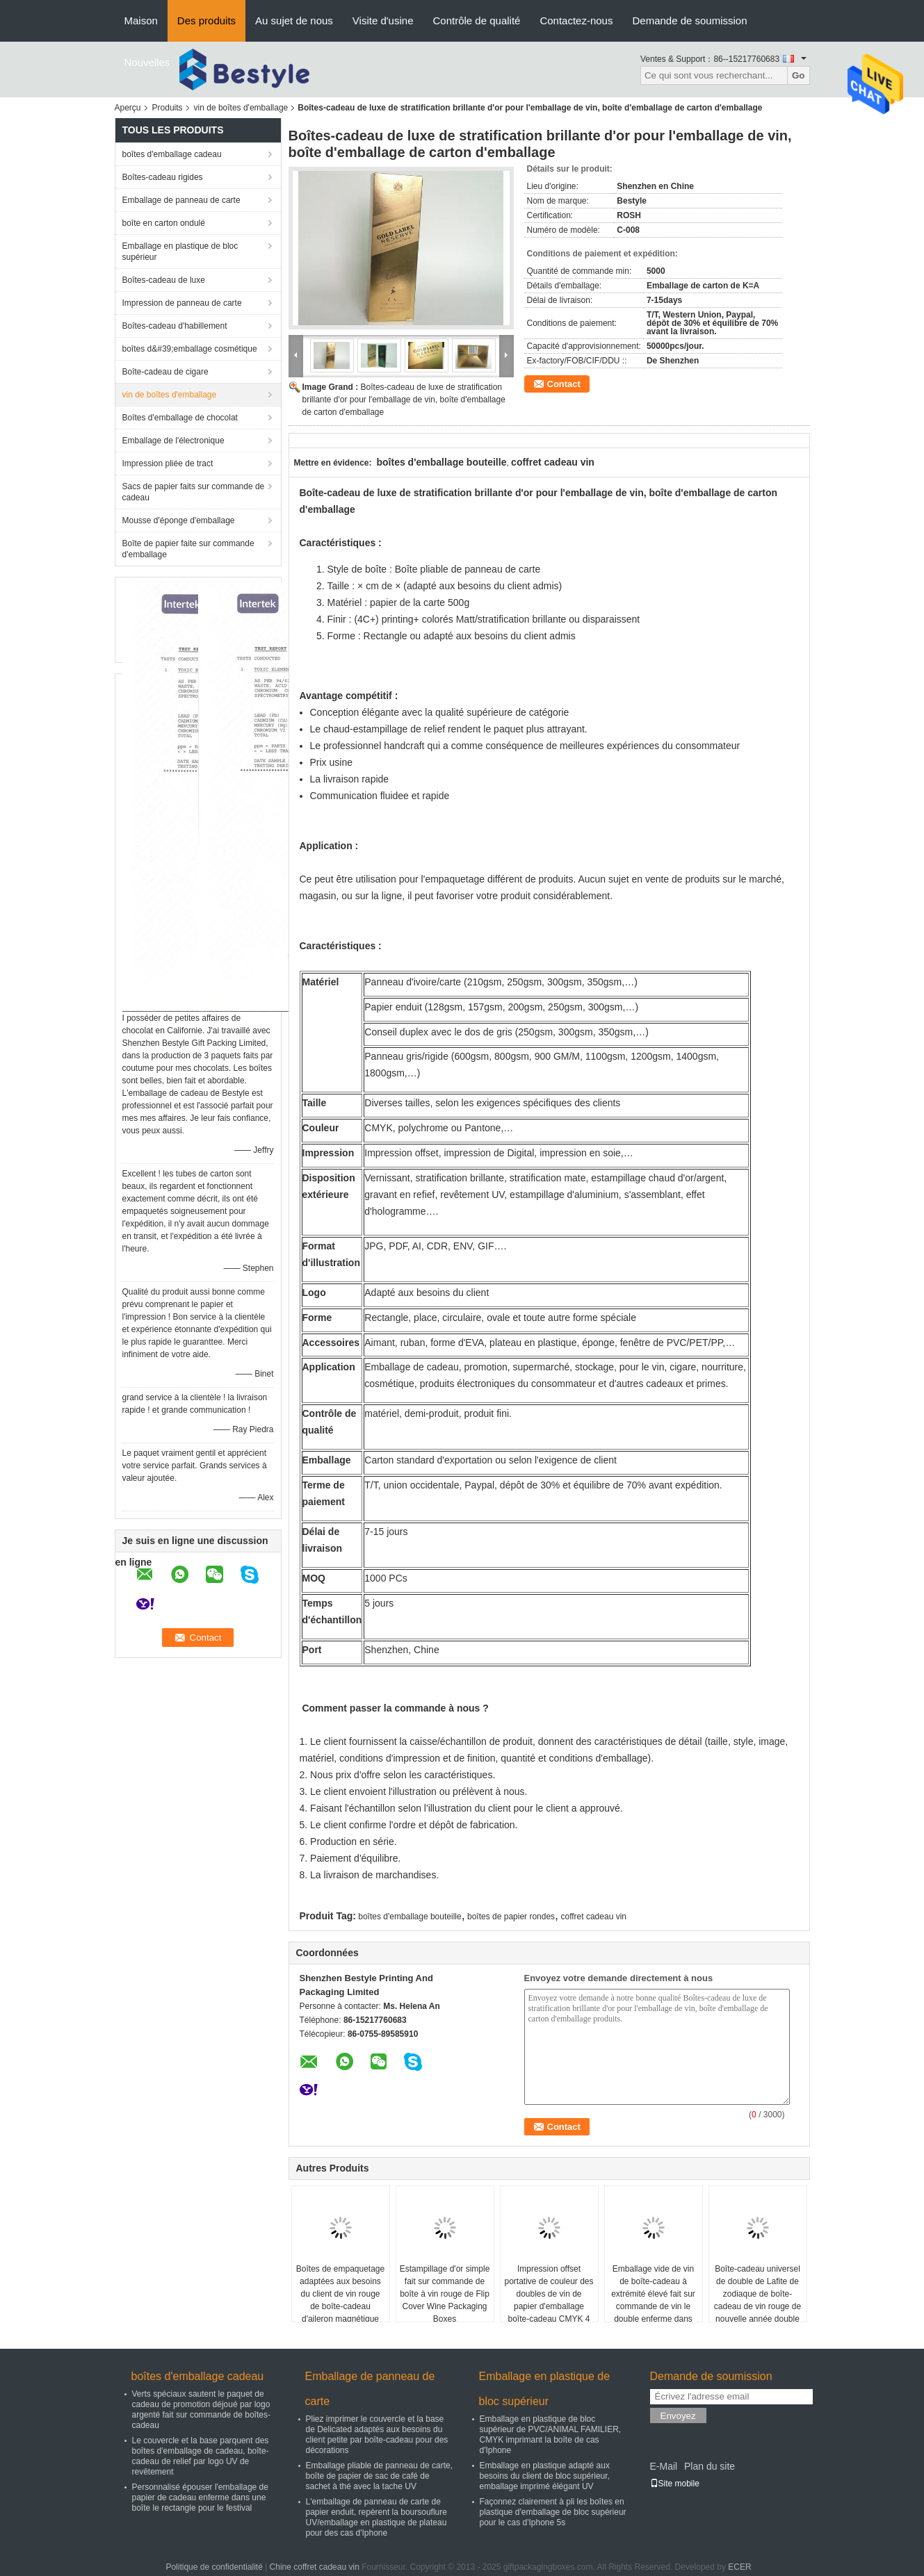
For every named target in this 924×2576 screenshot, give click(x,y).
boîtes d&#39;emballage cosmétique (189, 349)
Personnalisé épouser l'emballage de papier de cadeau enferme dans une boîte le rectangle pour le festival (200, 2497)
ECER (739, 2567)
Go (798, 75)
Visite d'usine (383, 20)
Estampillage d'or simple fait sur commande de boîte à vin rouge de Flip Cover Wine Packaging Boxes (445, 2294)
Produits (167, 108)
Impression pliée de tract (167, 463)
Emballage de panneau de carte (181, 200)
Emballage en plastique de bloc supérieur (180, 251)
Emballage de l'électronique (173, 440)
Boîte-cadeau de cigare (165, 372)
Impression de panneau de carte (182, 303)
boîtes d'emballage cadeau (172, 154)
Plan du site (709, 2466)
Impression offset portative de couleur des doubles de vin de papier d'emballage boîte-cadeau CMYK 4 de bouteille (548, 2300)
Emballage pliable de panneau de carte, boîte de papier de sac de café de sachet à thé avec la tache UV (379, 2476)
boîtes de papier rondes (511, 1916)
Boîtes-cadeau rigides (162, 177)
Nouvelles (147, 62)
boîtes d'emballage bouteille (409, 1916)
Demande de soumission (689, 20)
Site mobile (674, 2483)
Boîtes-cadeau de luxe (163, 280)
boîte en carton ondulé (163, 223)
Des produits (206, 20)
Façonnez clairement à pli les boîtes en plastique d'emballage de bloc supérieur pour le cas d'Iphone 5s (553, 2512)
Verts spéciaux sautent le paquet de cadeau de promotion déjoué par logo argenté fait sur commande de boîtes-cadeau (201, 2409)
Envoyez (678, 2416)
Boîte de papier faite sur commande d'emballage (188, 549)
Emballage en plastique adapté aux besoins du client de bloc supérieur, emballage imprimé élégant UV (545, 2476)
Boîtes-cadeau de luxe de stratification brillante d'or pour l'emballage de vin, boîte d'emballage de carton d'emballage (403, 399)
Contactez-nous (576, 20)
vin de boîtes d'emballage (241, 108)
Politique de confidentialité (213, 2567)
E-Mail (664, 2466)
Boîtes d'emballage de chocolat (180, 418)
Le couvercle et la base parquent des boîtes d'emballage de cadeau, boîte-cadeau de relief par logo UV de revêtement (200, 2456)
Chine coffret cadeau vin (314, 2567)
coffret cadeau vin (593, 1916)
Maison (141, 20)
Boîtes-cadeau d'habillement (174, 326)
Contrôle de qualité (476, 20)
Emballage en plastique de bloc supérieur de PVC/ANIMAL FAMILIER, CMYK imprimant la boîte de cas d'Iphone (551, 2434)
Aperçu (128, 108)
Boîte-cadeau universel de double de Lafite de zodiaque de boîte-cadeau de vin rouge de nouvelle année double (757, 2294)
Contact (564, 384)
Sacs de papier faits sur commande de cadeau (193, 492)
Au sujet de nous (294, 20)
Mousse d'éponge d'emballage (178, 520)
